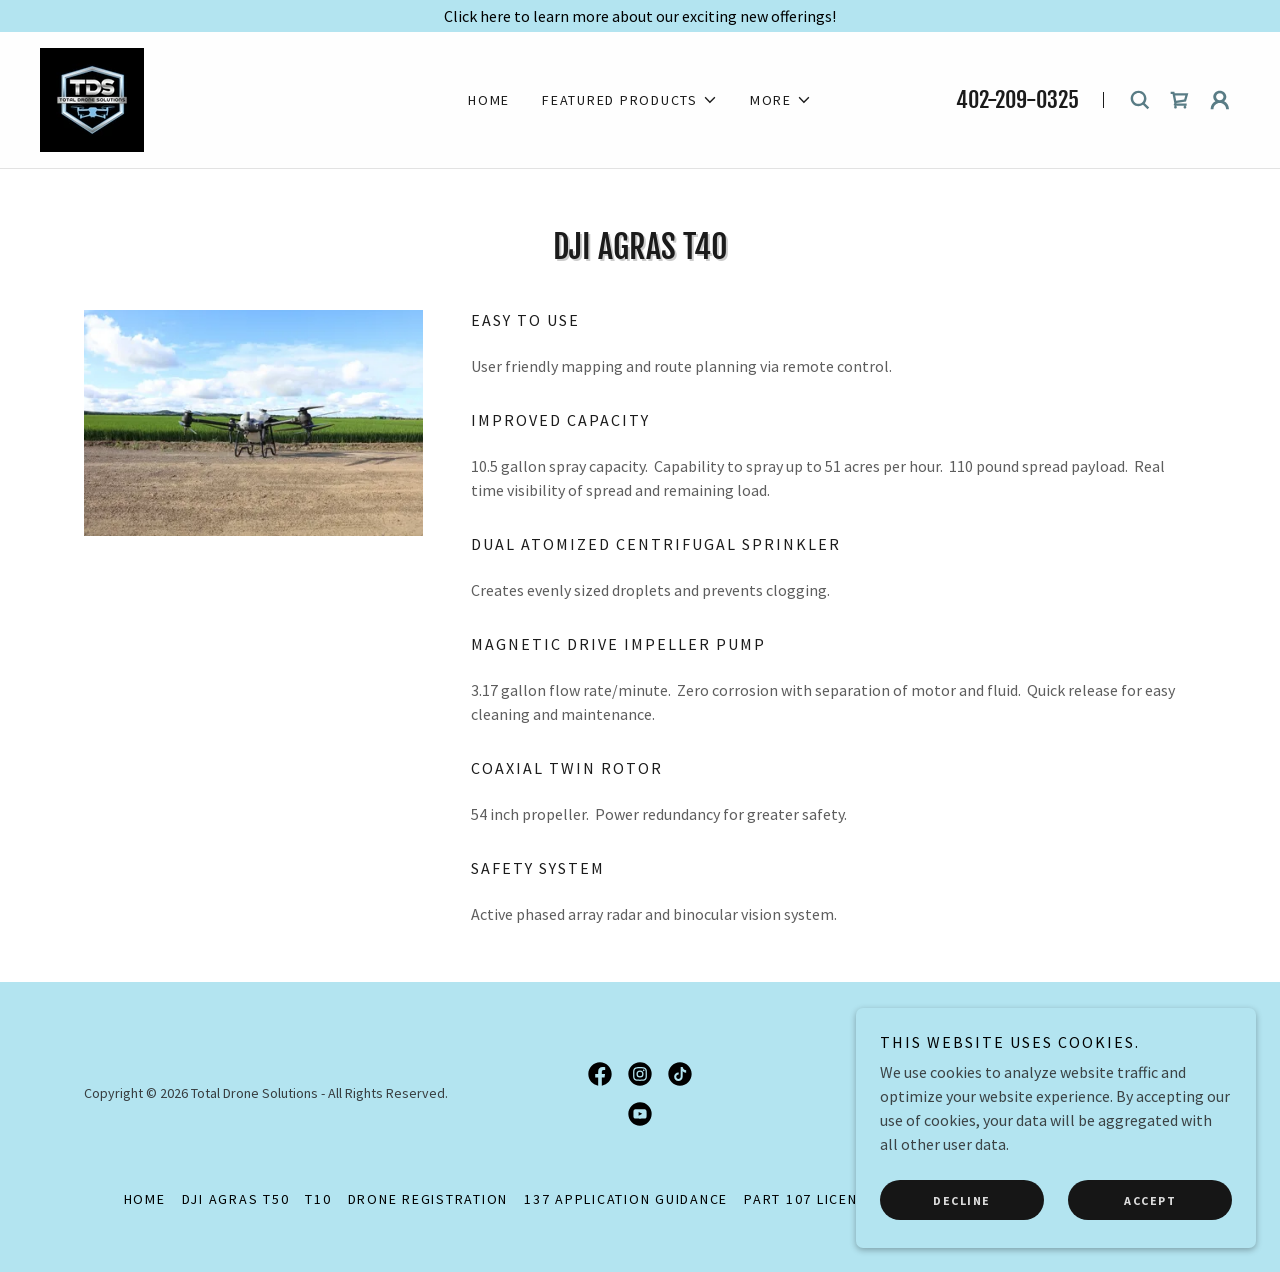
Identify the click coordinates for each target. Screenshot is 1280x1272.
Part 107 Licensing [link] (818, 1199)
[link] (92, 98)
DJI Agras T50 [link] (236, 1199)
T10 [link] (318, 1199)
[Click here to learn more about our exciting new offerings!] (640, 16)
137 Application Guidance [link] (626, 1199)
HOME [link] (489, 100)
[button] (630, 100)
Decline (962, 1200)
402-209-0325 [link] (1017, 99)
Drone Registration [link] (428, 1199)
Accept (1150, 1200)
